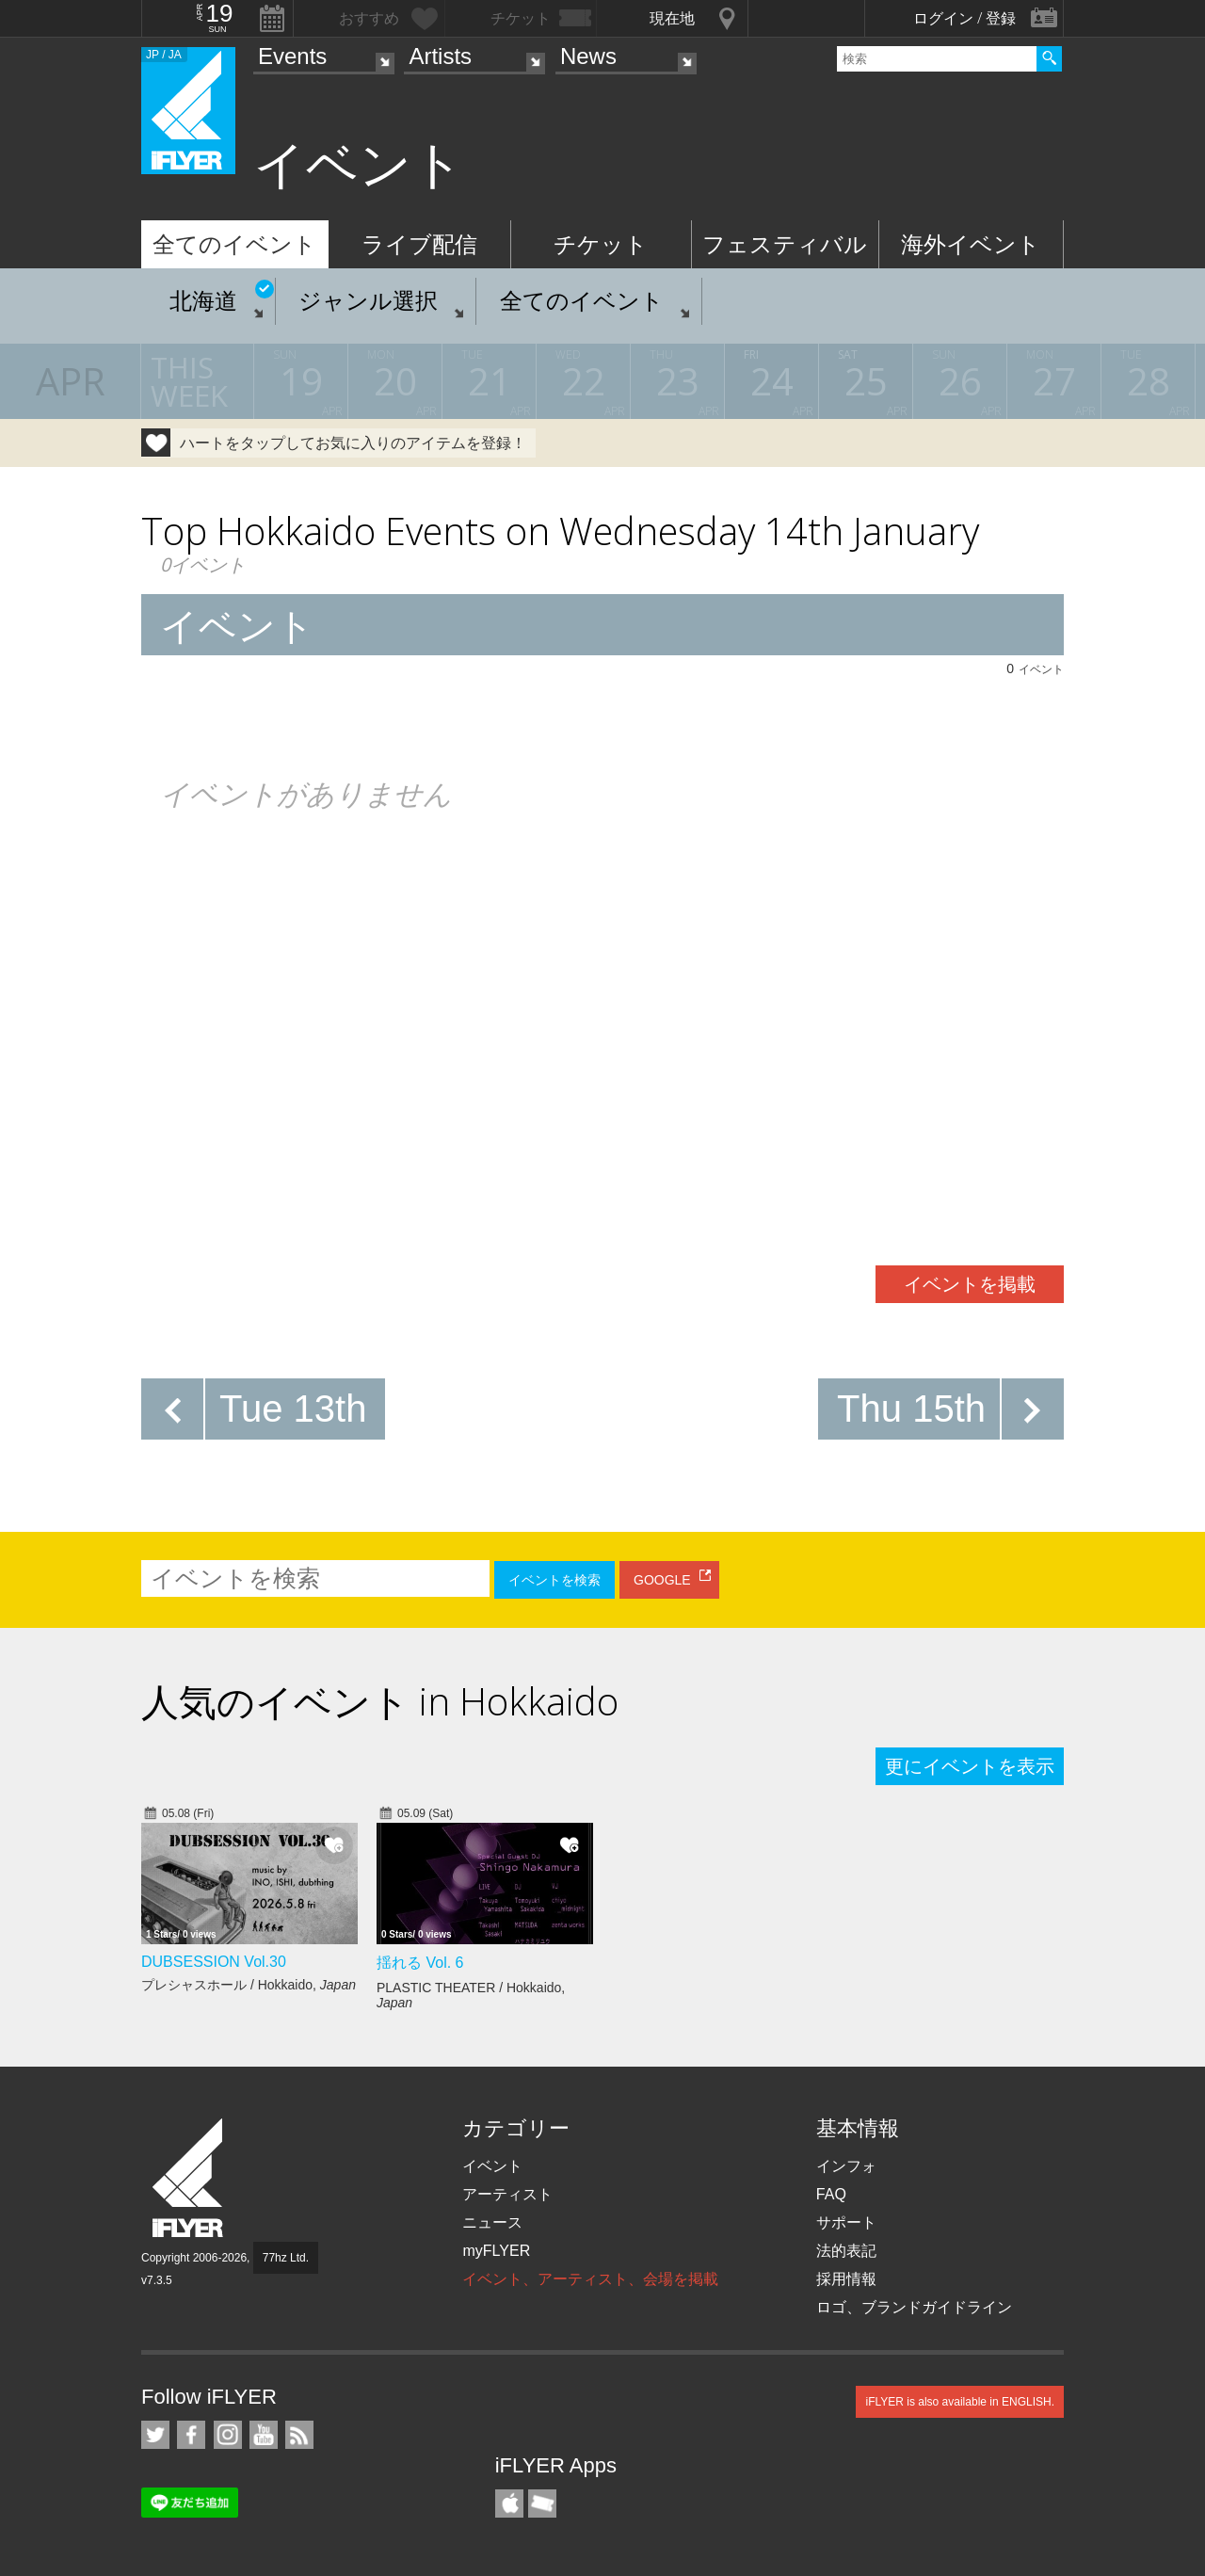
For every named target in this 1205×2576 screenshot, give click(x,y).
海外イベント (970, 244)
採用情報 (846, 2279)
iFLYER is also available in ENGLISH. (959, 2401)
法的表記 (846, 2251)
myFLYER (496, 2251)
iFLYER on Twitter (155, 2435)
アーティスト (507, 2194)
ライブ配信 (419, 244)
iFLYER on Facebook (191, 2435)
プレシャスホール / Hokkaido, (248, 1984)
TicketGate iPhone (542, 2503)
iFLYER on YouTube (263, 2435)
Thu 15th (911, 1408)
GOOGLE (662, 1579)
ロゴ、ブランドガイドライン (914, 2307)
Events (292, 56)
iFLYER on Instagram (228, 2435)
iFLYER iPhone (509, 2503)
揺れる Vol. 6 (420, 1963)
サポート (846, 2222)
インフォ (846, 2166)
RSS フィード (299, 2435)
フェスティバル (784, 244)
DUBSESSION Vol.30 (213, 1962)
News (588, 56)
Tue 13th (292, 1408)
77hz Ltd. (286, 2257)
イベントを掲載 (970, 1284)
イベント (492, 2166)
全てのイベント (234, 244)
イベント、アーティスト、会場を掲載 (590, 2279)
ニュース (492, 2222)
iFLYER (189, 2178)
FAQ (831, 2194)
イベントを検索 (554, 1579)
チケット (601, 244)
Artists (440, 56)
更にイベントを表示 (969, 1766)
